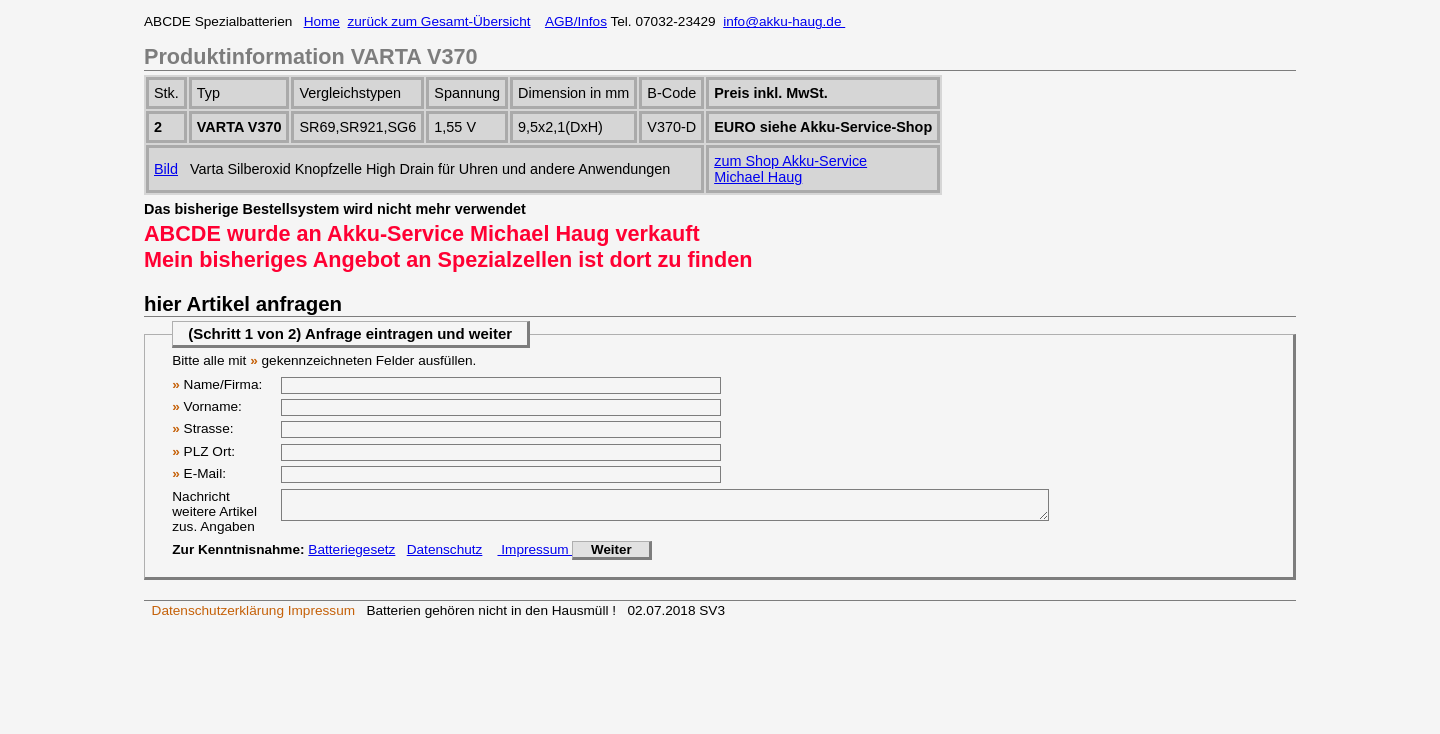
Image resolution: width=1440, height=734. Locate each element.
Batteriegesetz (351, 555)
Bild (166, 169)
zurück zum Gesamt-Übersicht (439, 21)
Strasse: (202, 428)
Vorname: (207, 406)
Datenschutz (445, 555)
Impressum (534, 555)
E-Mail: (199, 473)
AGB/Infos (576, 21)
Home (322, 21)
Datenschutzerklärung (218, 616)
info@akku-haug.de (784, 21)
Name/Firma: (217, 384)
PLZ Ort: (203, 451)
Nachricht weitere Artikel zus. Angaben (214, 511)
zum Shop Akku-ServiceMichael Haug (790, 169)
